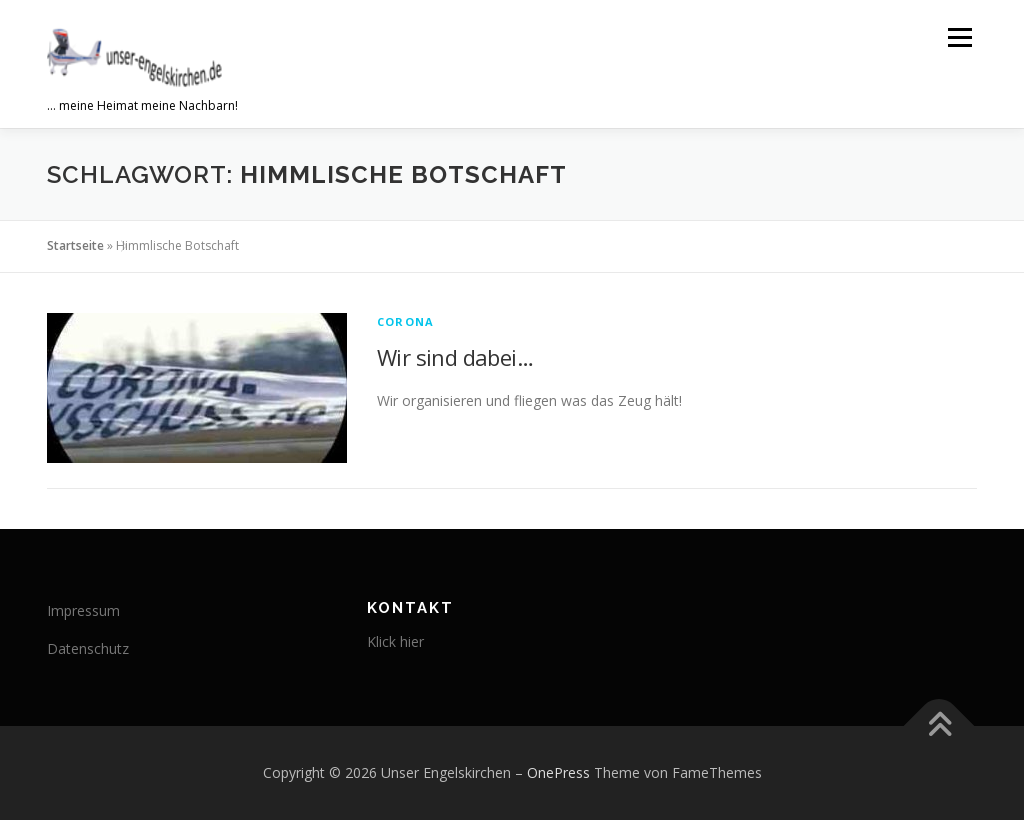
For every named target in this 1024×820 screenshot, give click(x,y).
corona (405, 321)
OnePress (558, 772)
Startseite (75, 245)
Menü (959, 37)
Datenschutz (88, 648)
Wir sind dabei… (455, 357)
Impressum (83, 610)
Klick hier (395, 641)
